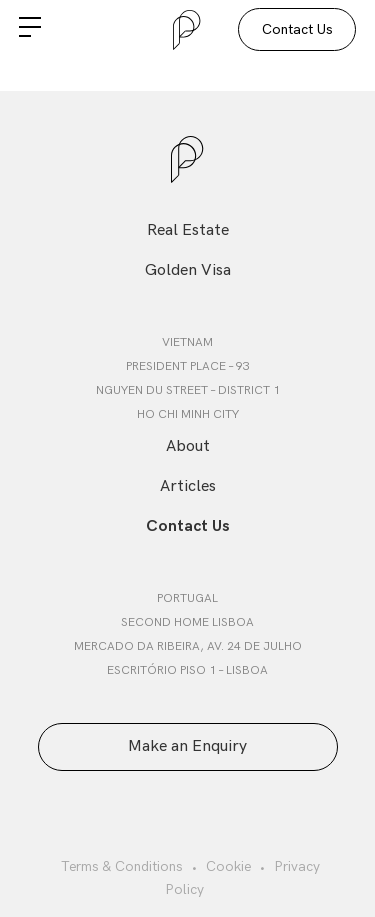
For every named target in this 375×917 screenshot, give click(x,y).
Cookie (228, 866)
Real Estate (188, 230)
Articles (188, 486)
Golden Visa (188, 270)
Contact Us (297, 29)
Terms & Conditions (122, 866)
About (188, 446)
